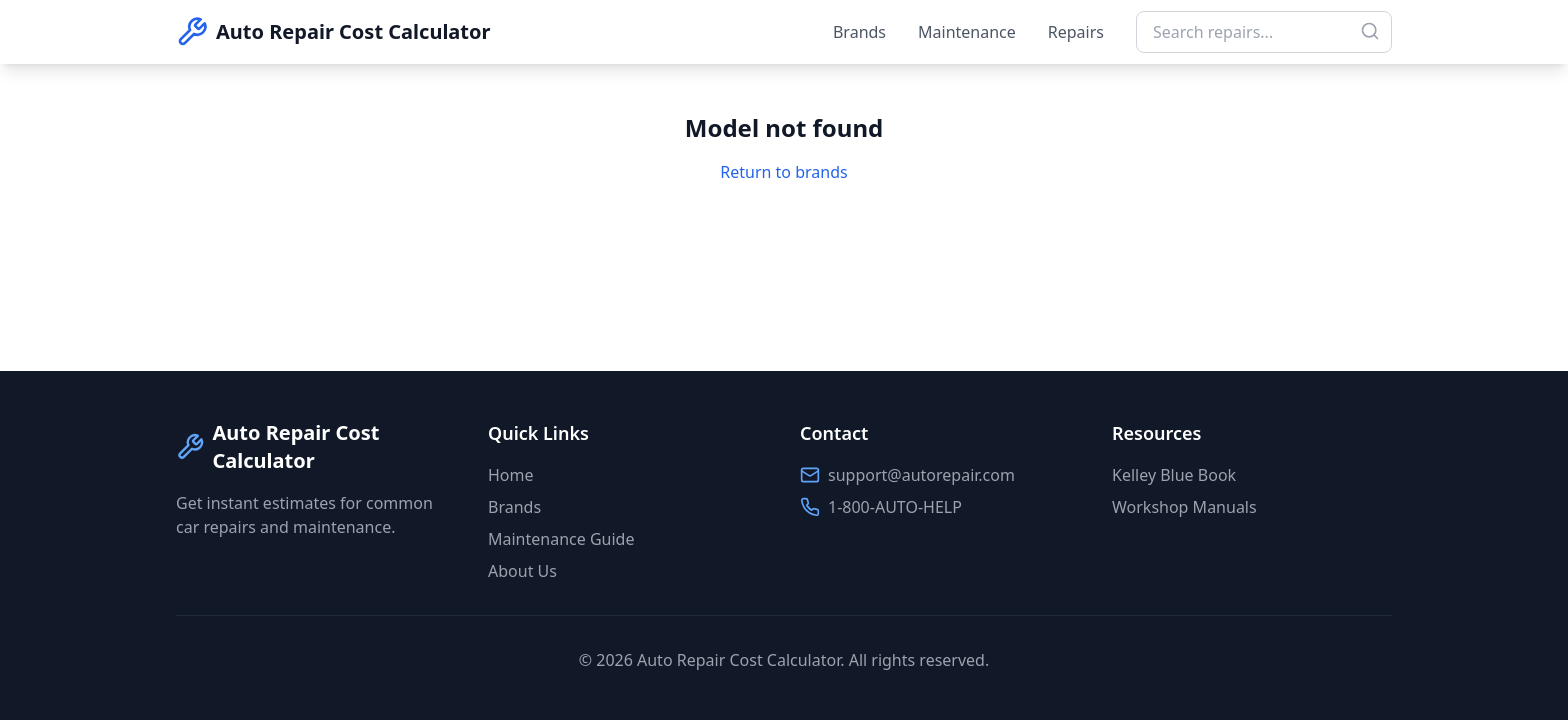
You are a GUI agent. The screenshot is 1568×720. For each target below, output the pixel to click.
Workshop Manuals (1184, 507)
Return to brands (783, 172)
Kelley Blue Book (1174, 475)
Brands (859, 32)
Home (511, 475)
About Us (522, 571)
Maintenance (967, 32)
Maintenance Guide (561, 539)
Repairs (1076, 32)
